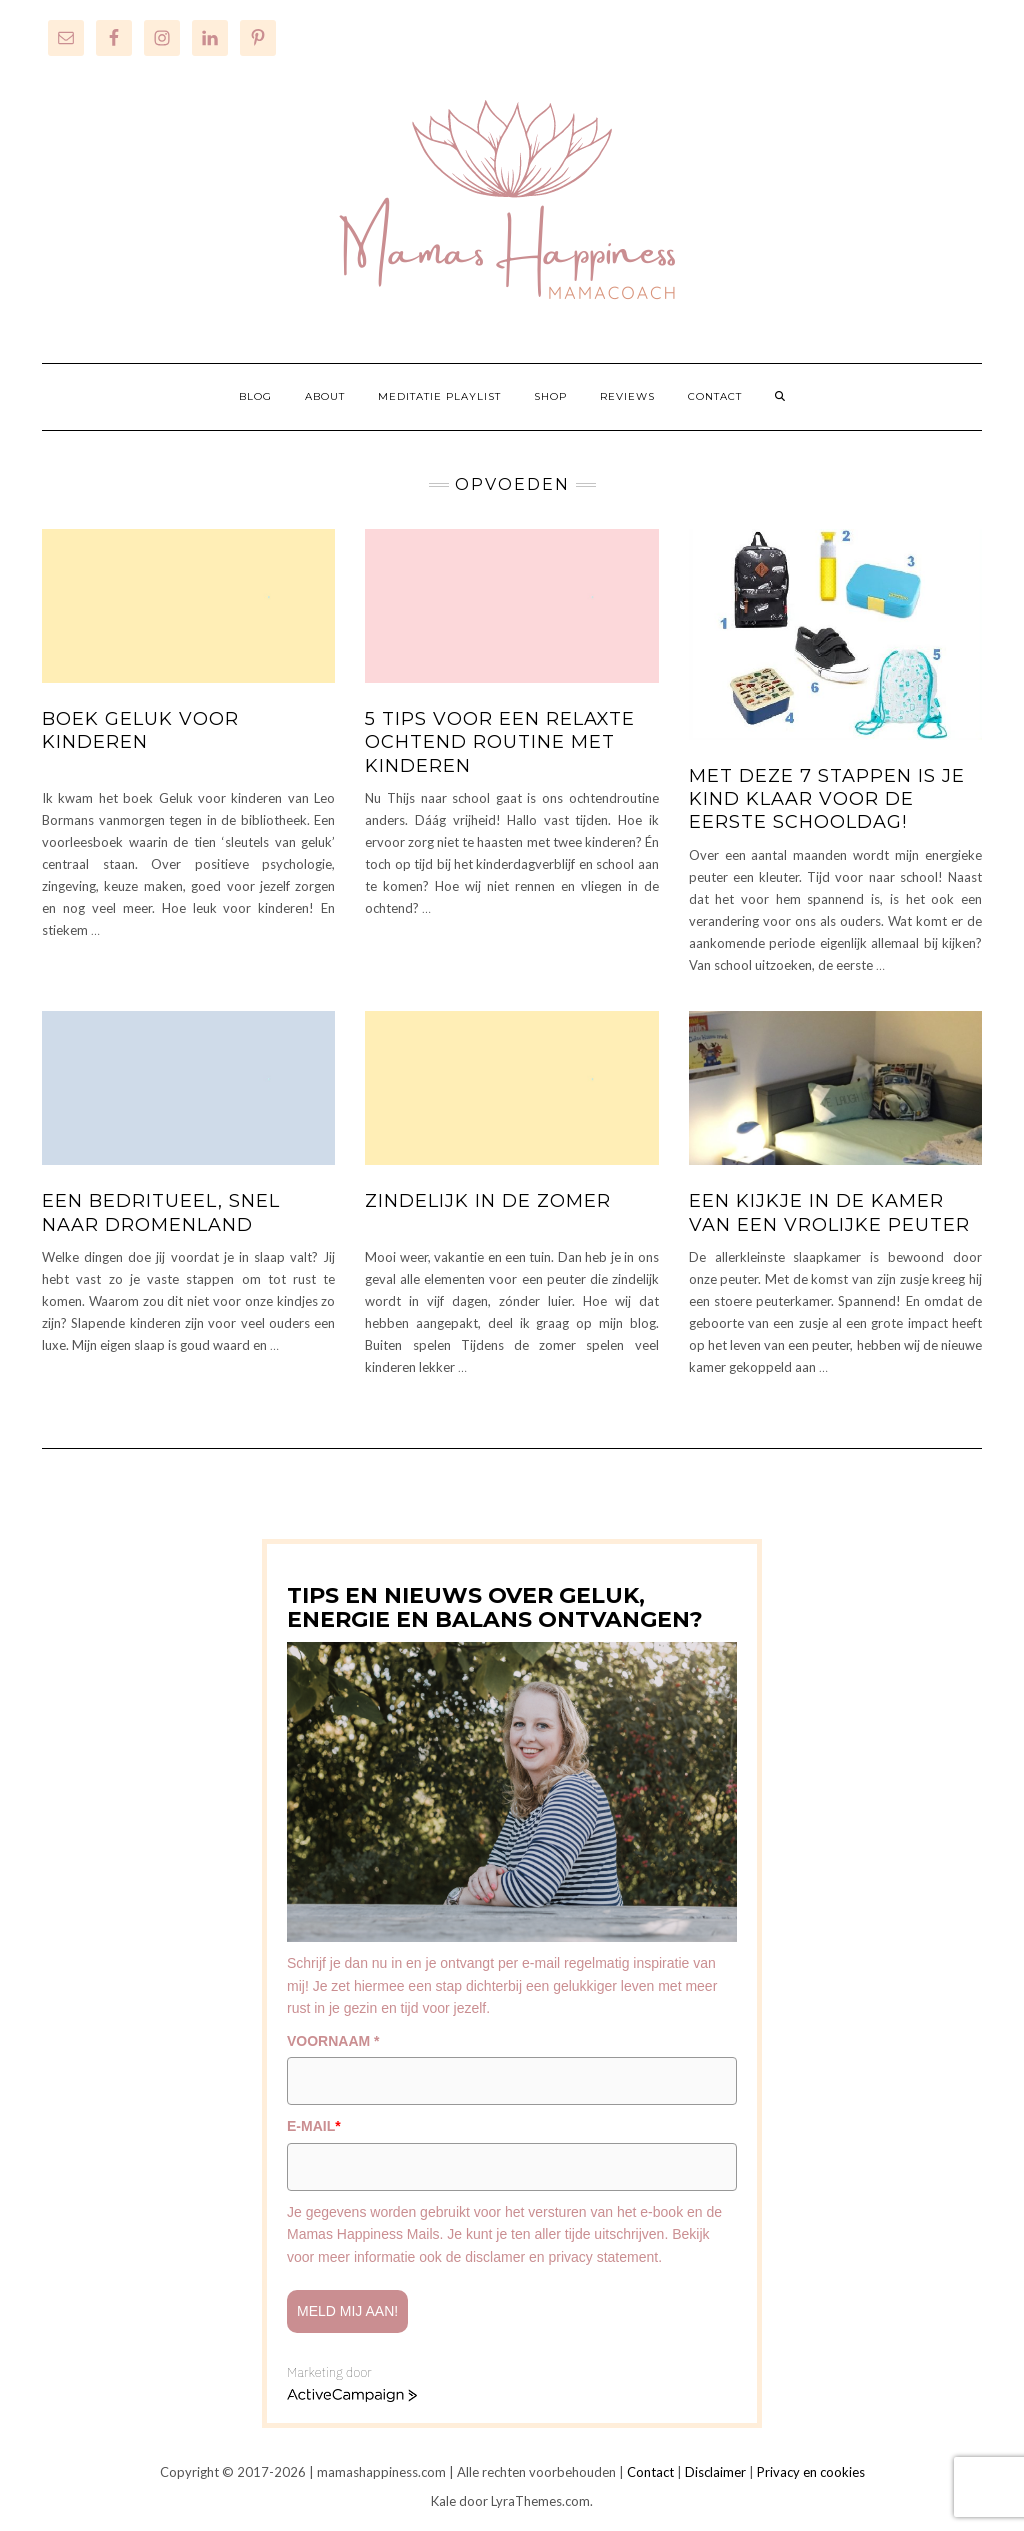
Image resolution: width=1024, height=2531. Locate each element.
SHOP (550, 396)
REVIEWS (627, 396)
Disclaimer (715, 2472)
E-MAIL (314, 2126)
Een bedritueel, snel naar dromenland (161, 1212)
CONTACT (715, 396)
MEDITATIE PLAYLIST (439, 396)
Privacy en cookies (811, 2472)
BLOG (255, 396)
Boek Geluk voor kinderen (140, 730)
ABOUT (325, 396)
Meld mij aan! (347, 2311)
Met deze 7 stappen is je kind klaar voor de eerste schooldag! (827, 799)
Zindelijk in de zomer (488, 1201)
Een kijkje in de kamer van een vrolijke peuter (829, 1212)
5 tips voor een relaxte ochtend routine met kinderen (500, 742)
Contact (650, 2472)
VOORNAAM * (333, 2041)
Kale (443, 2501)
